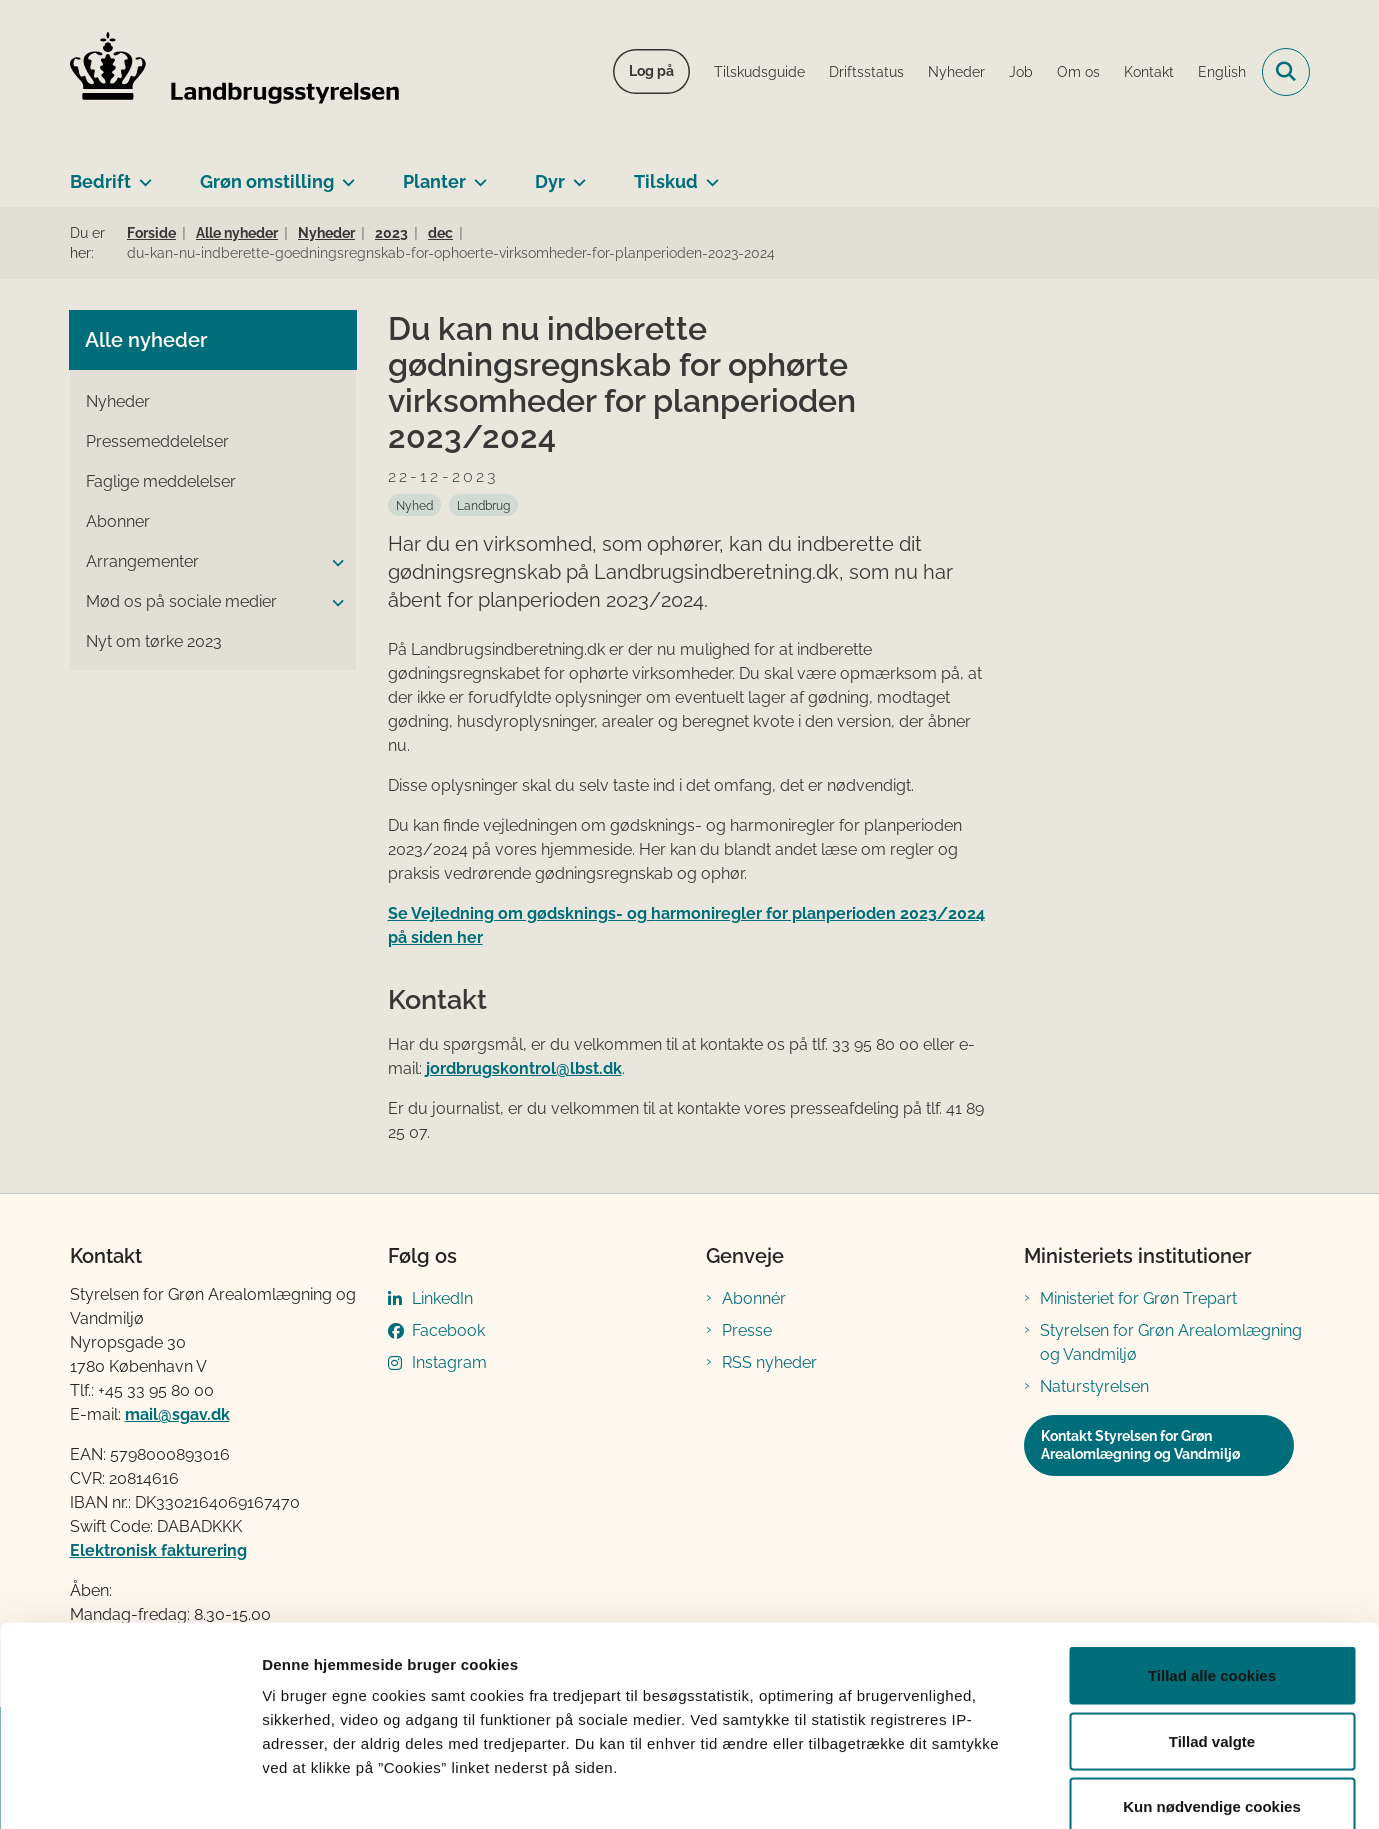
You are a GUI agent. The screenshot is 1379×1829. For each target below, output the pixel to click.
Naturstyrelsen (1094, 1386)
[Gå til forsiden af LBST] (235, 72)
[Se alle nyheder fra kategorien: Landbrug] (483, 505)
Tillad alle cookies (1212, 1566)
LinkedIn (442, 1298)
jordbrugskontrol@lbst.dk (524, 1068)
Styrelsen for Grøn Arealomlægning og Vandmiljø (1171, 1342)
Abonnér (754, 1298)
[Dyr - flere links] (575, 174)
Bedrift (100, 181)
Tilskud (666, 181)
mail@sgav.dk (177, 1414)
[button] (333, 563)
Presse (747, 1330)
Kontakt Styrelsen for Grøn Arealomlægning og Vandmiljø (1140, 1445)
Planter (434, 181)
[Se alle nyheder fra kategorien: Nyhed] (414, 505)
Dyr (550, 181)
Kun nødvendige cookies (1212, 1697)
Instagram (449, 1362)
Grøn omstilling (267, 181)
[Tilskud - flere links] (708, 174)
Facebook (448, 1330)
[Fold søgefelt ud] (1286, 72)
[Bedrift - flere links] (141, 174)
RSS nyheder (769, 1362)
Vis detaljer (1039, 1789)
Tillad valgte (1212, 1632)
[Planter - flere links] (476, 174)
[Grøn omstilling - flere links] (344, 174)
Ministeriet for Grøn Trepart (1138, 1298)
